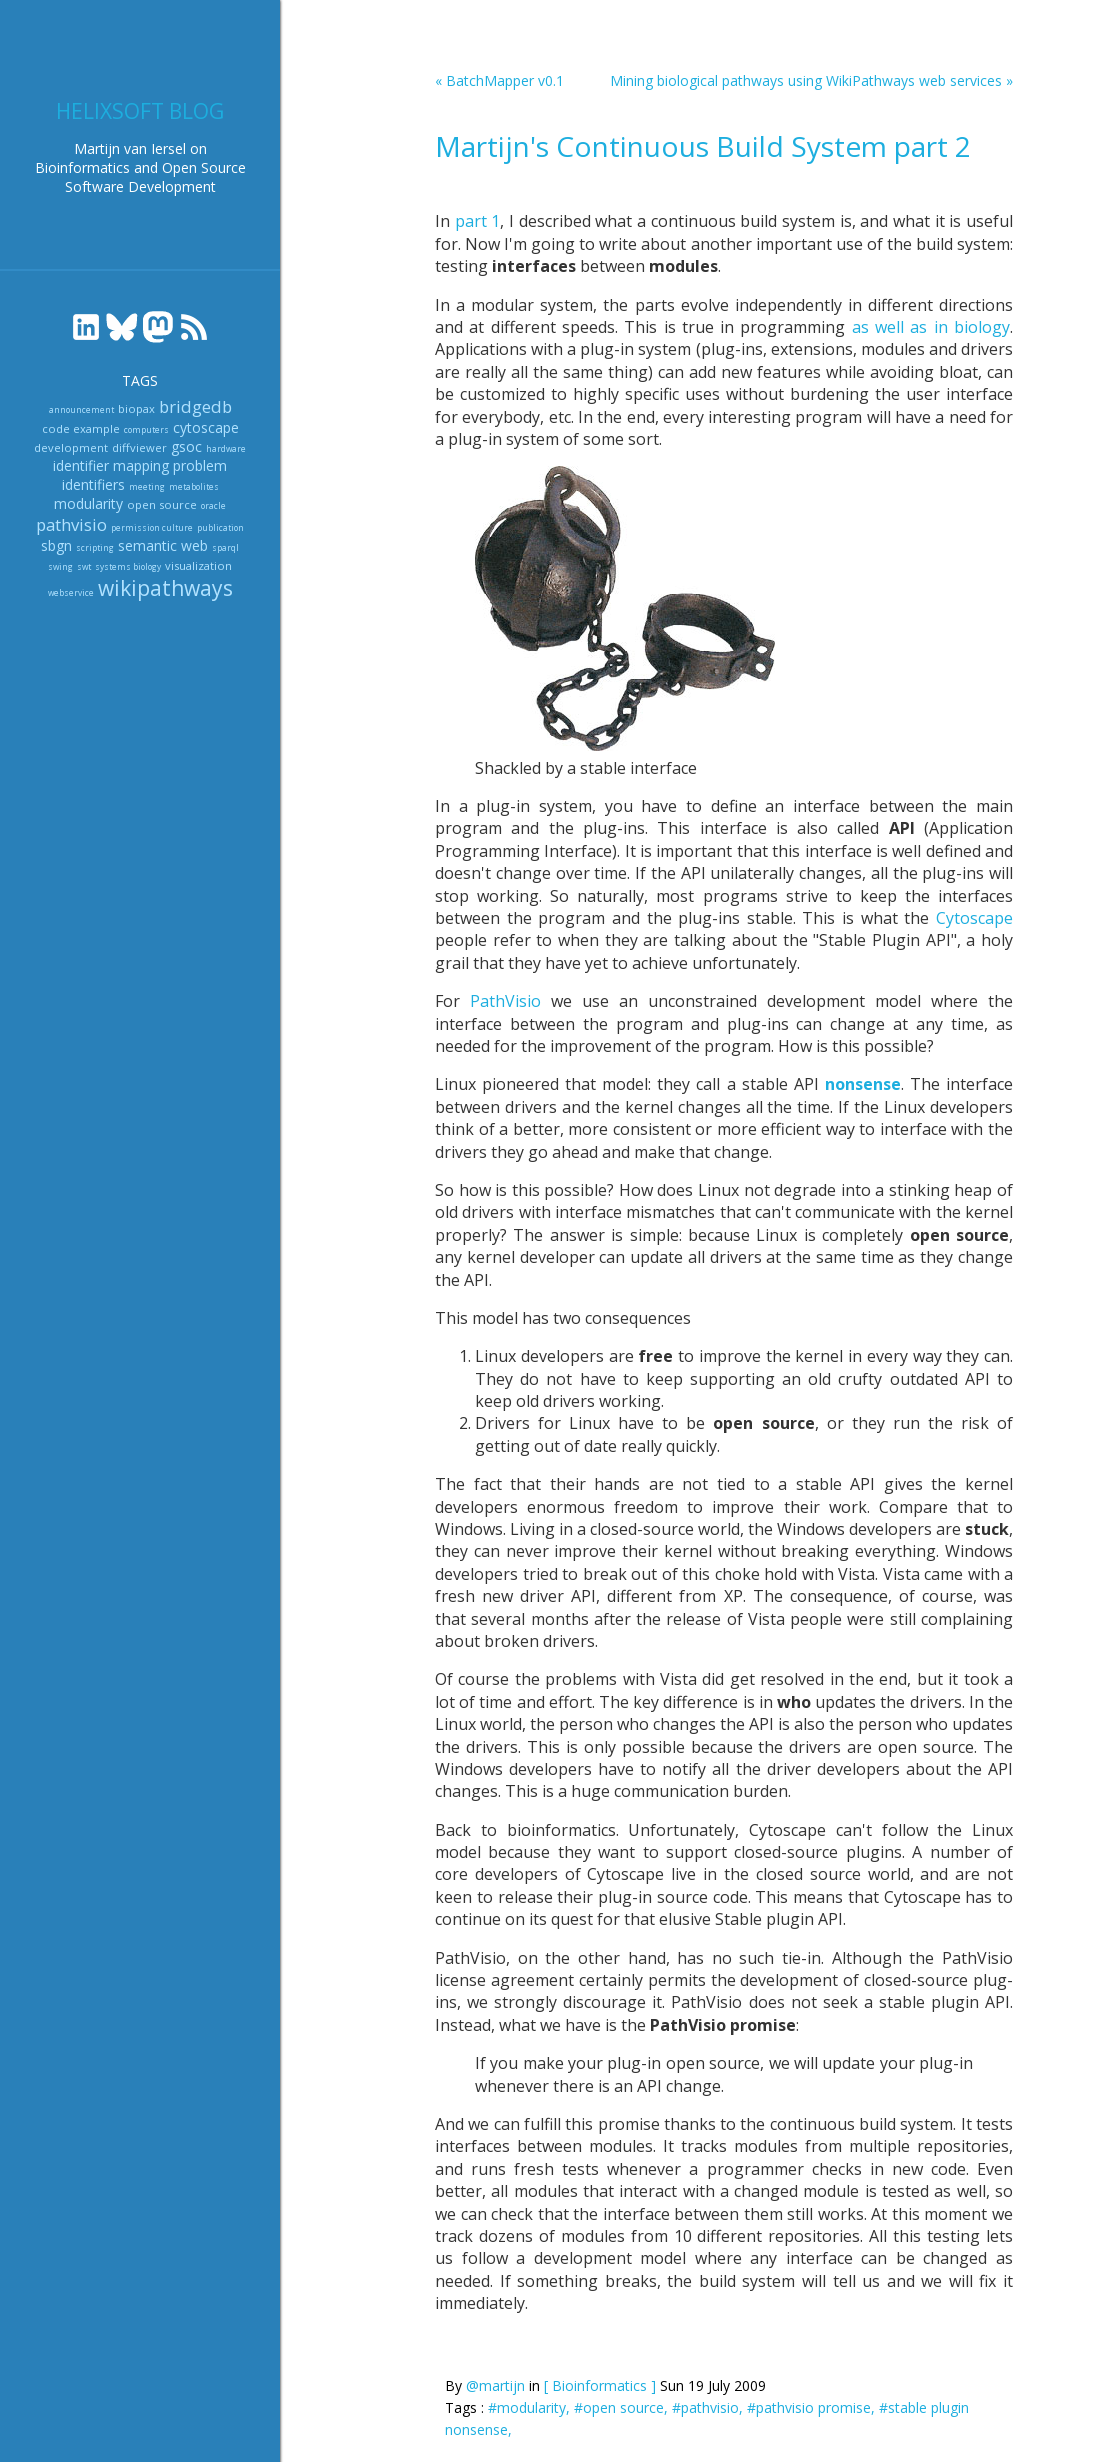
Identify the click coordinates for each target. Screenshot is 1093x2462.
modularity (88, 503)
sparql (225, 547)
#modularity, (531, 2407)
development (71, 447)
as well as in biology (931, 327)
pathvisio (71, 524)
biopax (136, 408)
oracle (213, 505)
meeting (147, 486)
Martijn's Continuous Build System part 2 (703, 146)
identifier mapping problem (140, 465)
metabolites (194, 486)
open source (162, 504)
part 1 (478, 221)
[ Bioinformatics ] (600, 2385)
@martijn (495, 2385)
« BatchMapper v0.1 (499, 80)
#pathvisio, (709, 2407)
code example (81, 428)
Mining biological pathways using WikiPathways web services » (811, 80)
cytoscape (206, 427)
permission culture (152, 527)
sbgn (56, 545)
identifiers (93, 484)
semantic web (163, 545)
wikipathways (165, 588)
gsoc (186, 446)
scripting (95, 547)
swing (60, 566)
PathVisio (505, 1001)
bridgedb (195, 406)
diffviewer (139, 447)
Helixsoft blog (140, 111)
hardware (226, 448)
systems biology (128, 566)
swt (84, 566)
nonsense (863, 1084)
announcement (81, 409)
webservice (71, 592)
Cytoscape (974, 918)
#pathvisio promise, (813, 2407)
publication (220, 527)
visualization (198, 565)
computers (146, 429)
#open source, (623, 2407)
